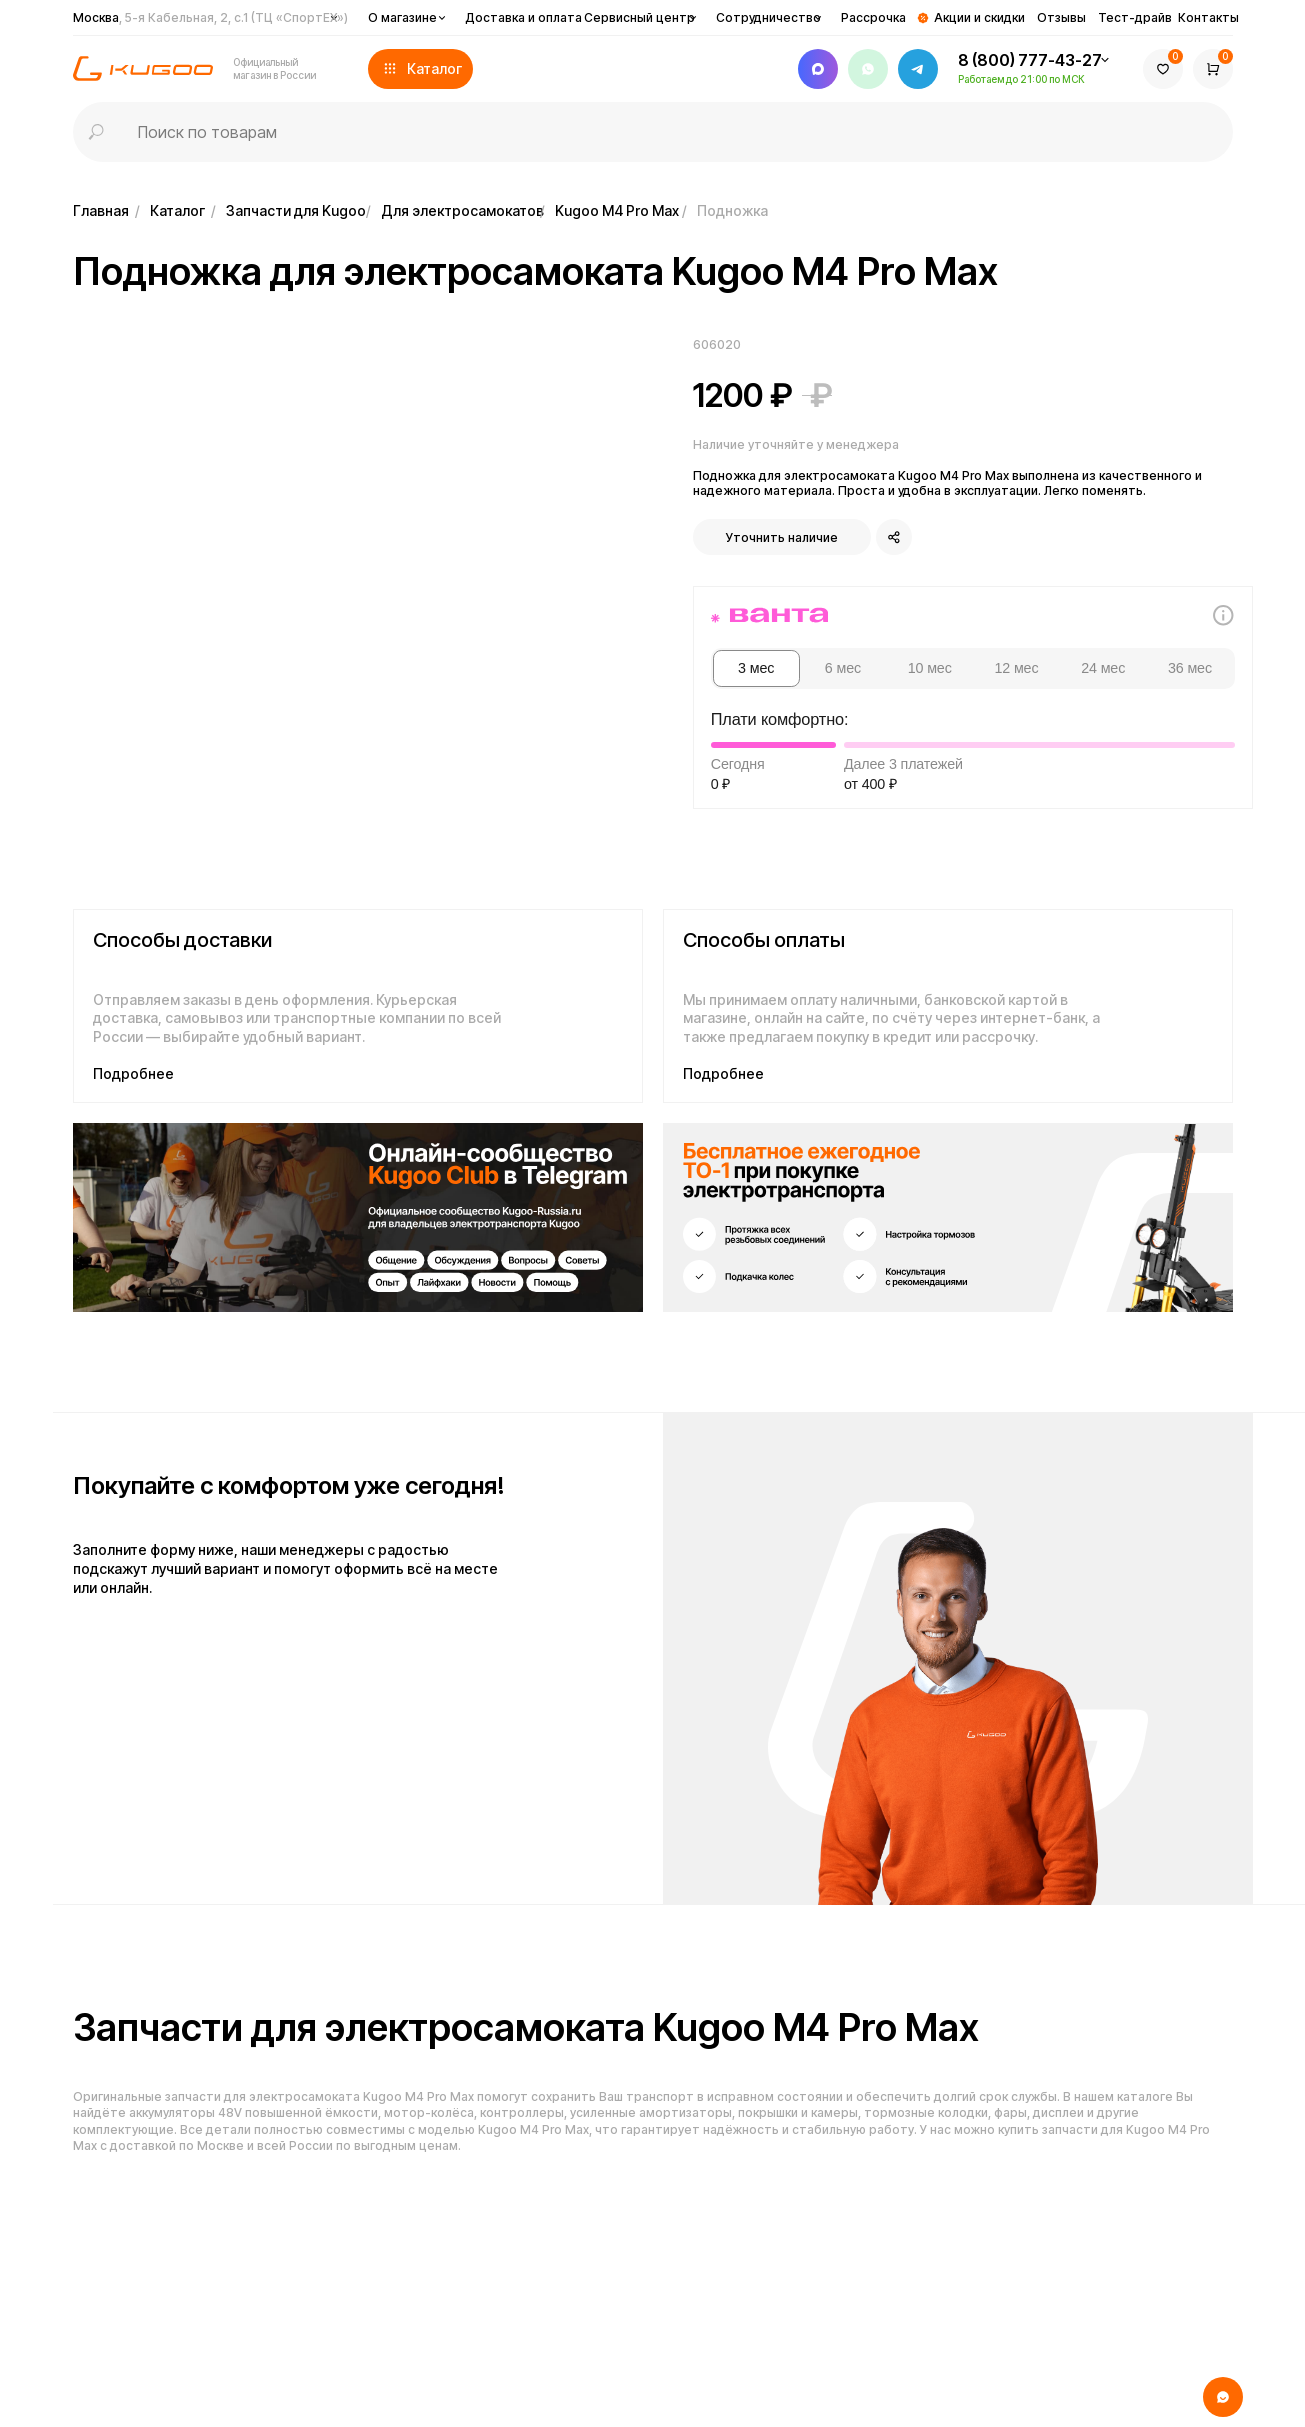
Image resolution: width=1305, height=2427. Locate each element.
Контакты (1208, 17)
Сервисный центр (639, 17)
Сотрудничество (768, 17)
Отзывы (1061, 17)
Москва (210, 17)
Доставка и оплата (523, 17)
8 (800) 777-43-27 (1030, 60)
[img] (358, 1217)
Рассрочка (873, 17)
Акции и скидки (979, 17)
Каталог (177, 210)
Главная (101, 210)
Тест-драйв (1135, 17)
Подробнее (133, 1073)
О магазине (402, 17)
